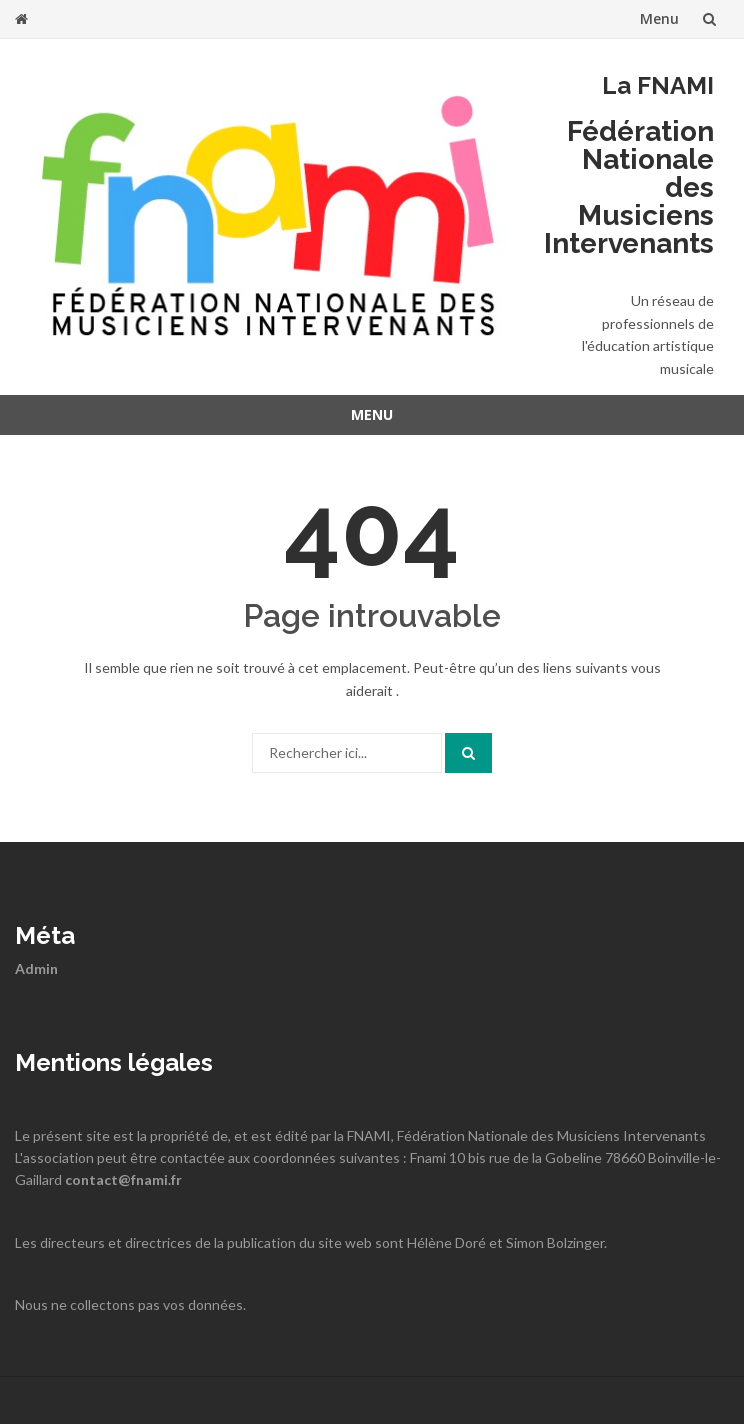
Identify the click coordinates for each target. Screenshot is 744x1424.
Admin (36, 968)
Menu (659, 18)
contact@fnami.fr (123, 1179)
